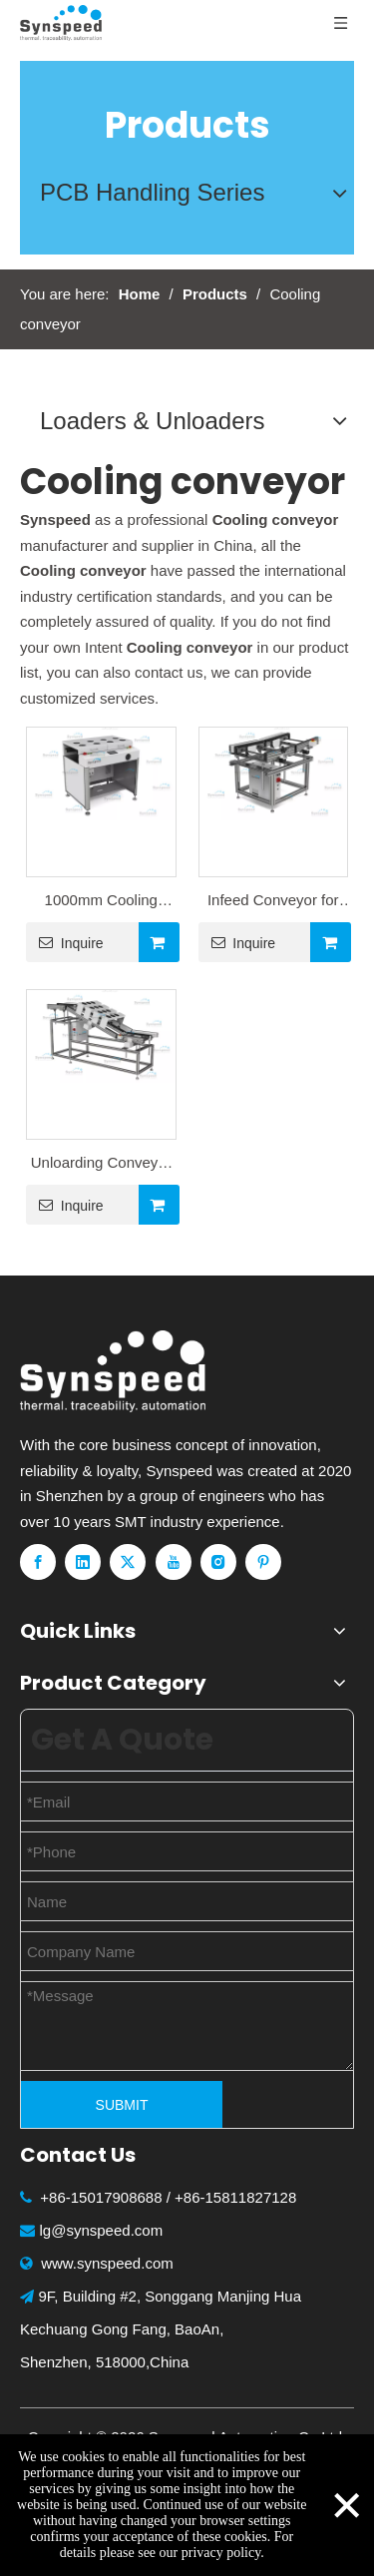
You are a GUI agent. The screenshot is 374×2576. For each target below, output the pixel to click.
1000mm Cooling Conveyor (101, 902)
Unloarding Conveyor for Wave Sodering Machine (101, 1165)
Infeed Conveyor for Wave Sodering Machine (273, 902)
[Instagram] (218, 1562)
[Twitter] (128, 1562)
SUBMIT (122, 2105)
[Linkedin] (83, 1562)
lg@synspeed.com (102, 2230)
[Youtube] (173, 1562)
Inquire (65, 942)
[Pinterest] (263, 1562)
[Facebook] (38, 1562)
